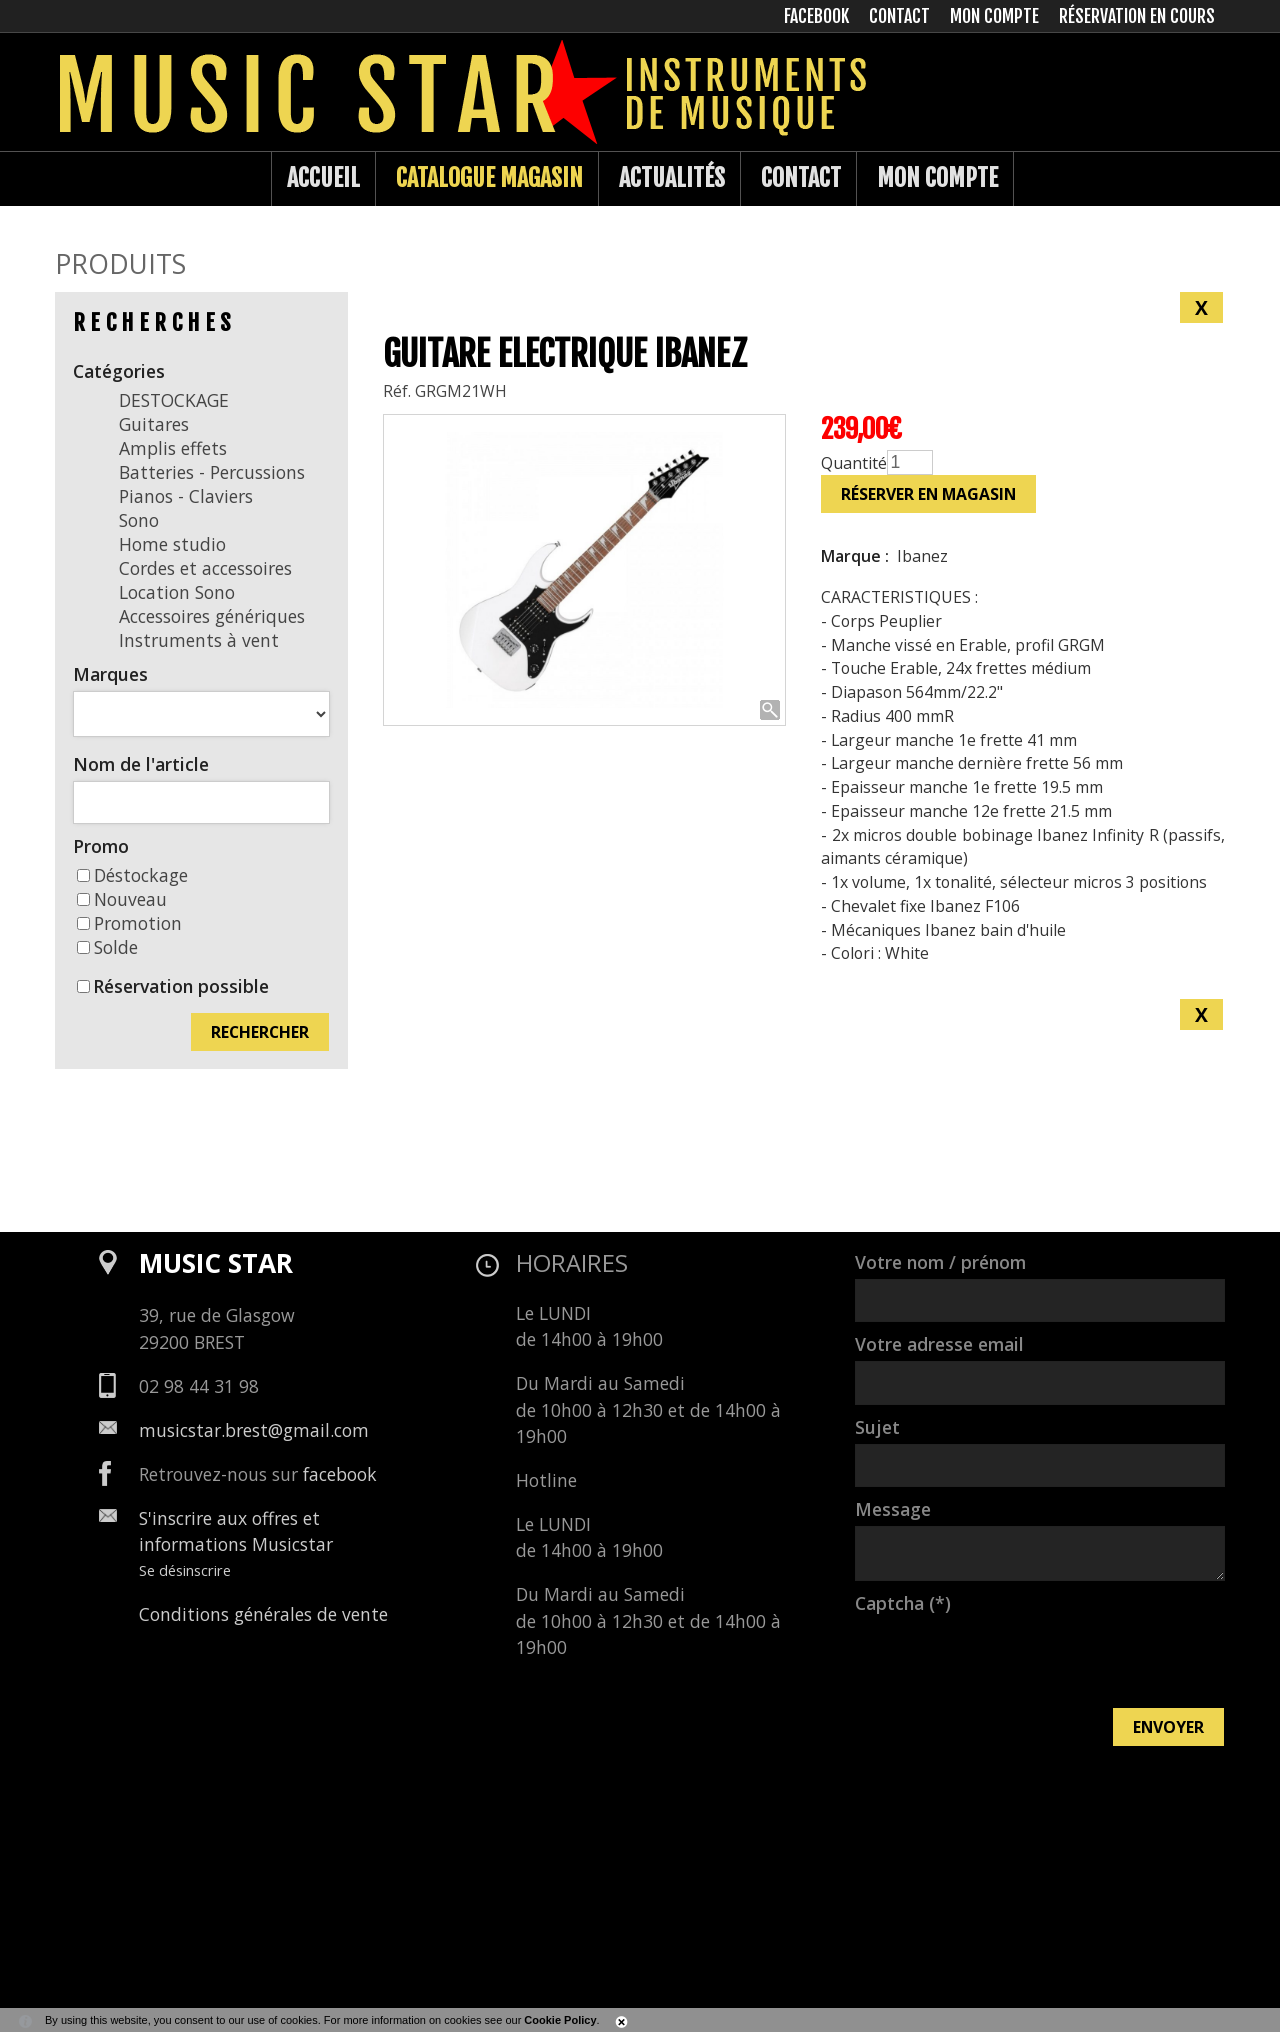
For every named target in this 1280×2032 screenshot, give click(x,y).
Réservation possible (181, 986)
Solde (107, 947)
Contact (801, 178)
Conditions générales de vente (263, 1614)
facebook (340, 1474)
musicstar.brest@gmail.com (254, 1430)
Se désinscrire (185, 1570)
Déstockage (132, 875)
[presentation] (1007, 1659)
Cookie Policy (560, 2020)
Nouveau (122, 899)
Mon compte (937, 178)
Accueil (323, 178)
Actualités (672, 178)
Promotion (129, 923)
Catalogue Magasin (489, 178)
